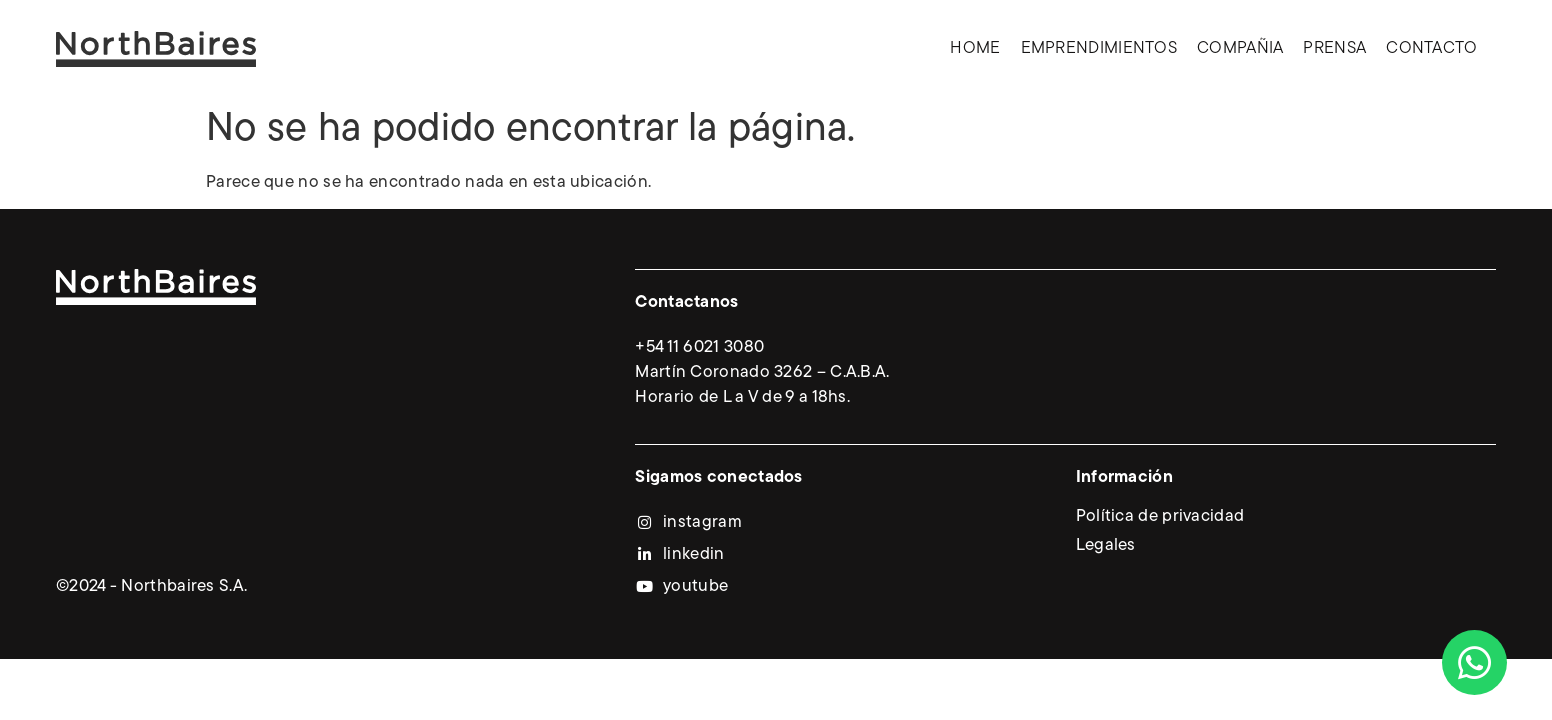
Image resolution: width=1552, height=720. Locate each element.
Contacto (1431, 48)
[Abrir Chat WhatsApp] (1474, 662)
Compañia (1240, 48)
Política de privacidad (1160, 516)
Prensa (1334, 48)
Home (975, 48)
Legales (1106, 545)
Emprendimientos (1099, 48)
